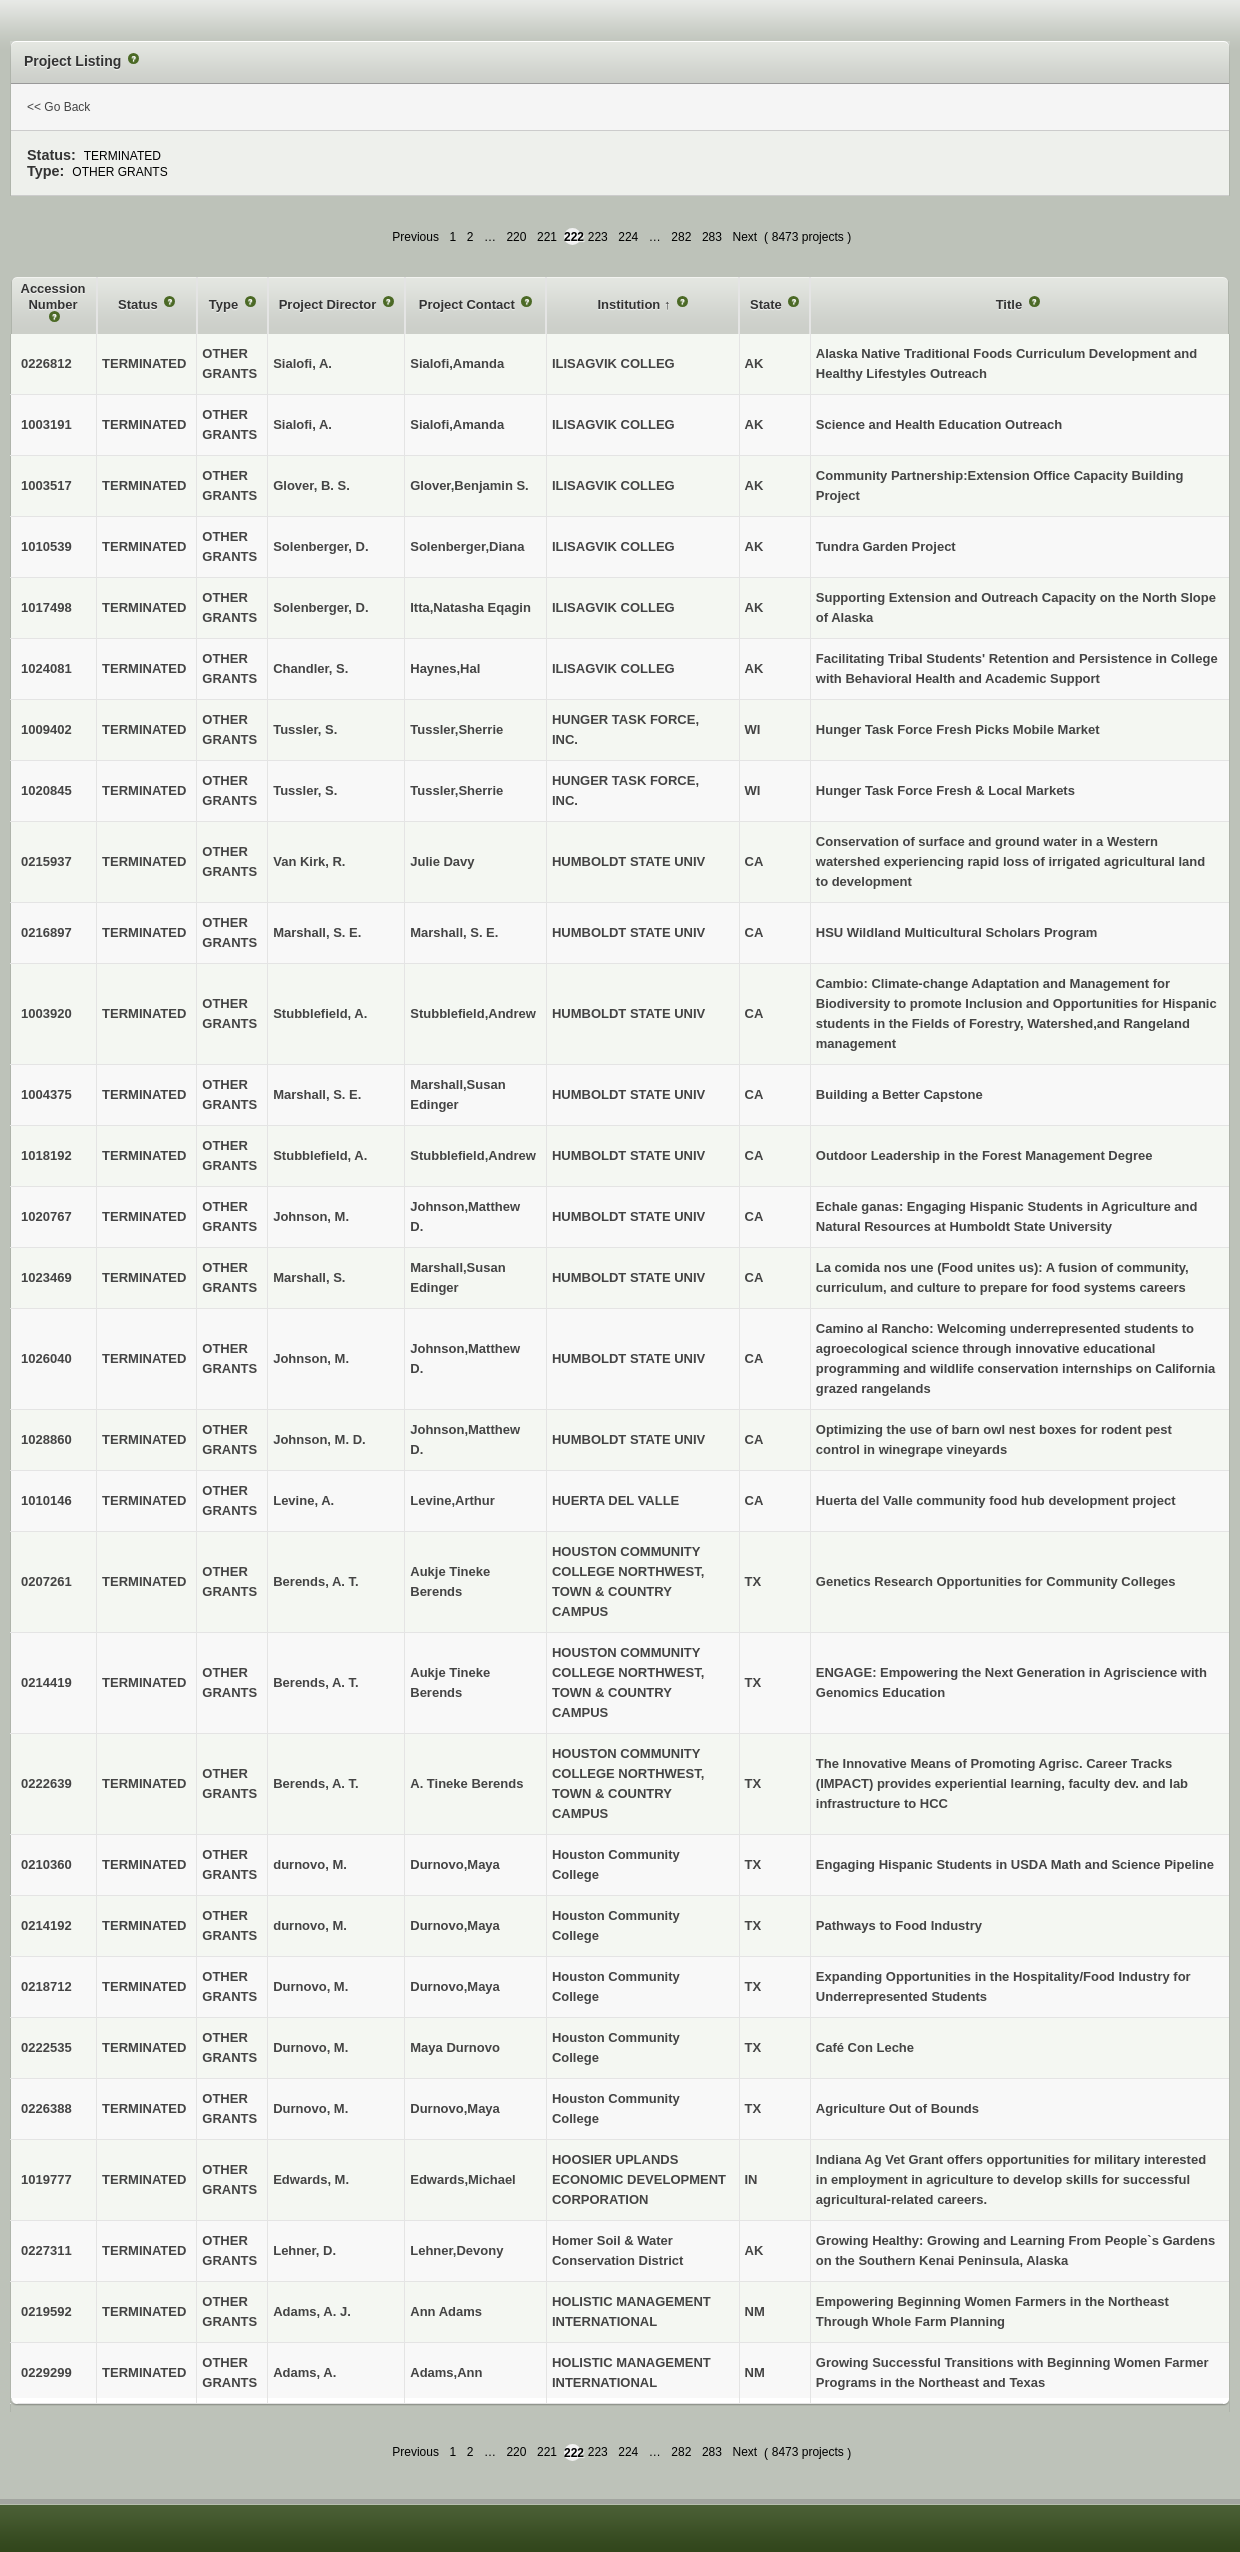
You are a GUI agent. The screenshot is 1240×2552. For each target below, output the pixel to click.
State (767, 304)
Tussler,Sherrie (456, 729)
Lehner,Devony (456, 2250)
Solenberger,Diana (467, 546)
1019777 (46, 2179)
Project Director (329, 304)
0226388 (46, 2108)
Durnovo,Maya (455, 1864)
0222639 (46, 1783)
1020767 (46, 1216)
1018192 (46, 1155)
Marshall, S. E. (454, 932)
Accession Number (53, 296)
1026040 (46, 1358)
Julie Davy (442, 861)
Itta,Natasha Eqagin (470, 607)
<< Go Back (58, 107)
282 (681, 237)
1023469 (46, 1277)
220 (516, 237)
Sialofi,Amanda (457, 363)
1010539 (46, 546)
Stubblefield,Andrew (473, 1013)
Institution (630, 304)
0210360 (46, 1864)
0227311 (46, 2250)
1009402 (46, 729)
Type (225, 304)
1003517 (46, 485)
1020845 (46, 790)
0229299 (46, 2372)
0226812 (46, 363)
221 (547, 237)
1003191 (46, 424)
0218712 (46, 1986)
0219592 (46, 2311)
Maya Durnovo (455, 2047)
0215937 (46, 861)
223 (598, 237)
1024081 (46, 668)
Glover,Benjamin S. (469, 485)
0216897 (46, 932)
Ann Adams (446, 2311)
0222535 (46, 2047)
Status (139, 304)
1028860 (46, 1439)
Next (744, 237)
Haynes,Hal (445, 668)
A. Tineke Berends (466, 1783)
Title (1011, 304)
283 (712, 237)
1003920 (46, 1013)
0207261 (46, 1581)
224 (628, 237)
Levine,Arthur (452, 1500)
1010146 (46, 1500)
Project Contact (469, 304)
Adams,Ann (446, 2372)
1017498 (46, 607)
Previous (415, 237)
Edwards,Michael (462, 2179)
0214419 (46, 1682)
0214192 (46, 1925)
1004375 (46, 1094)
